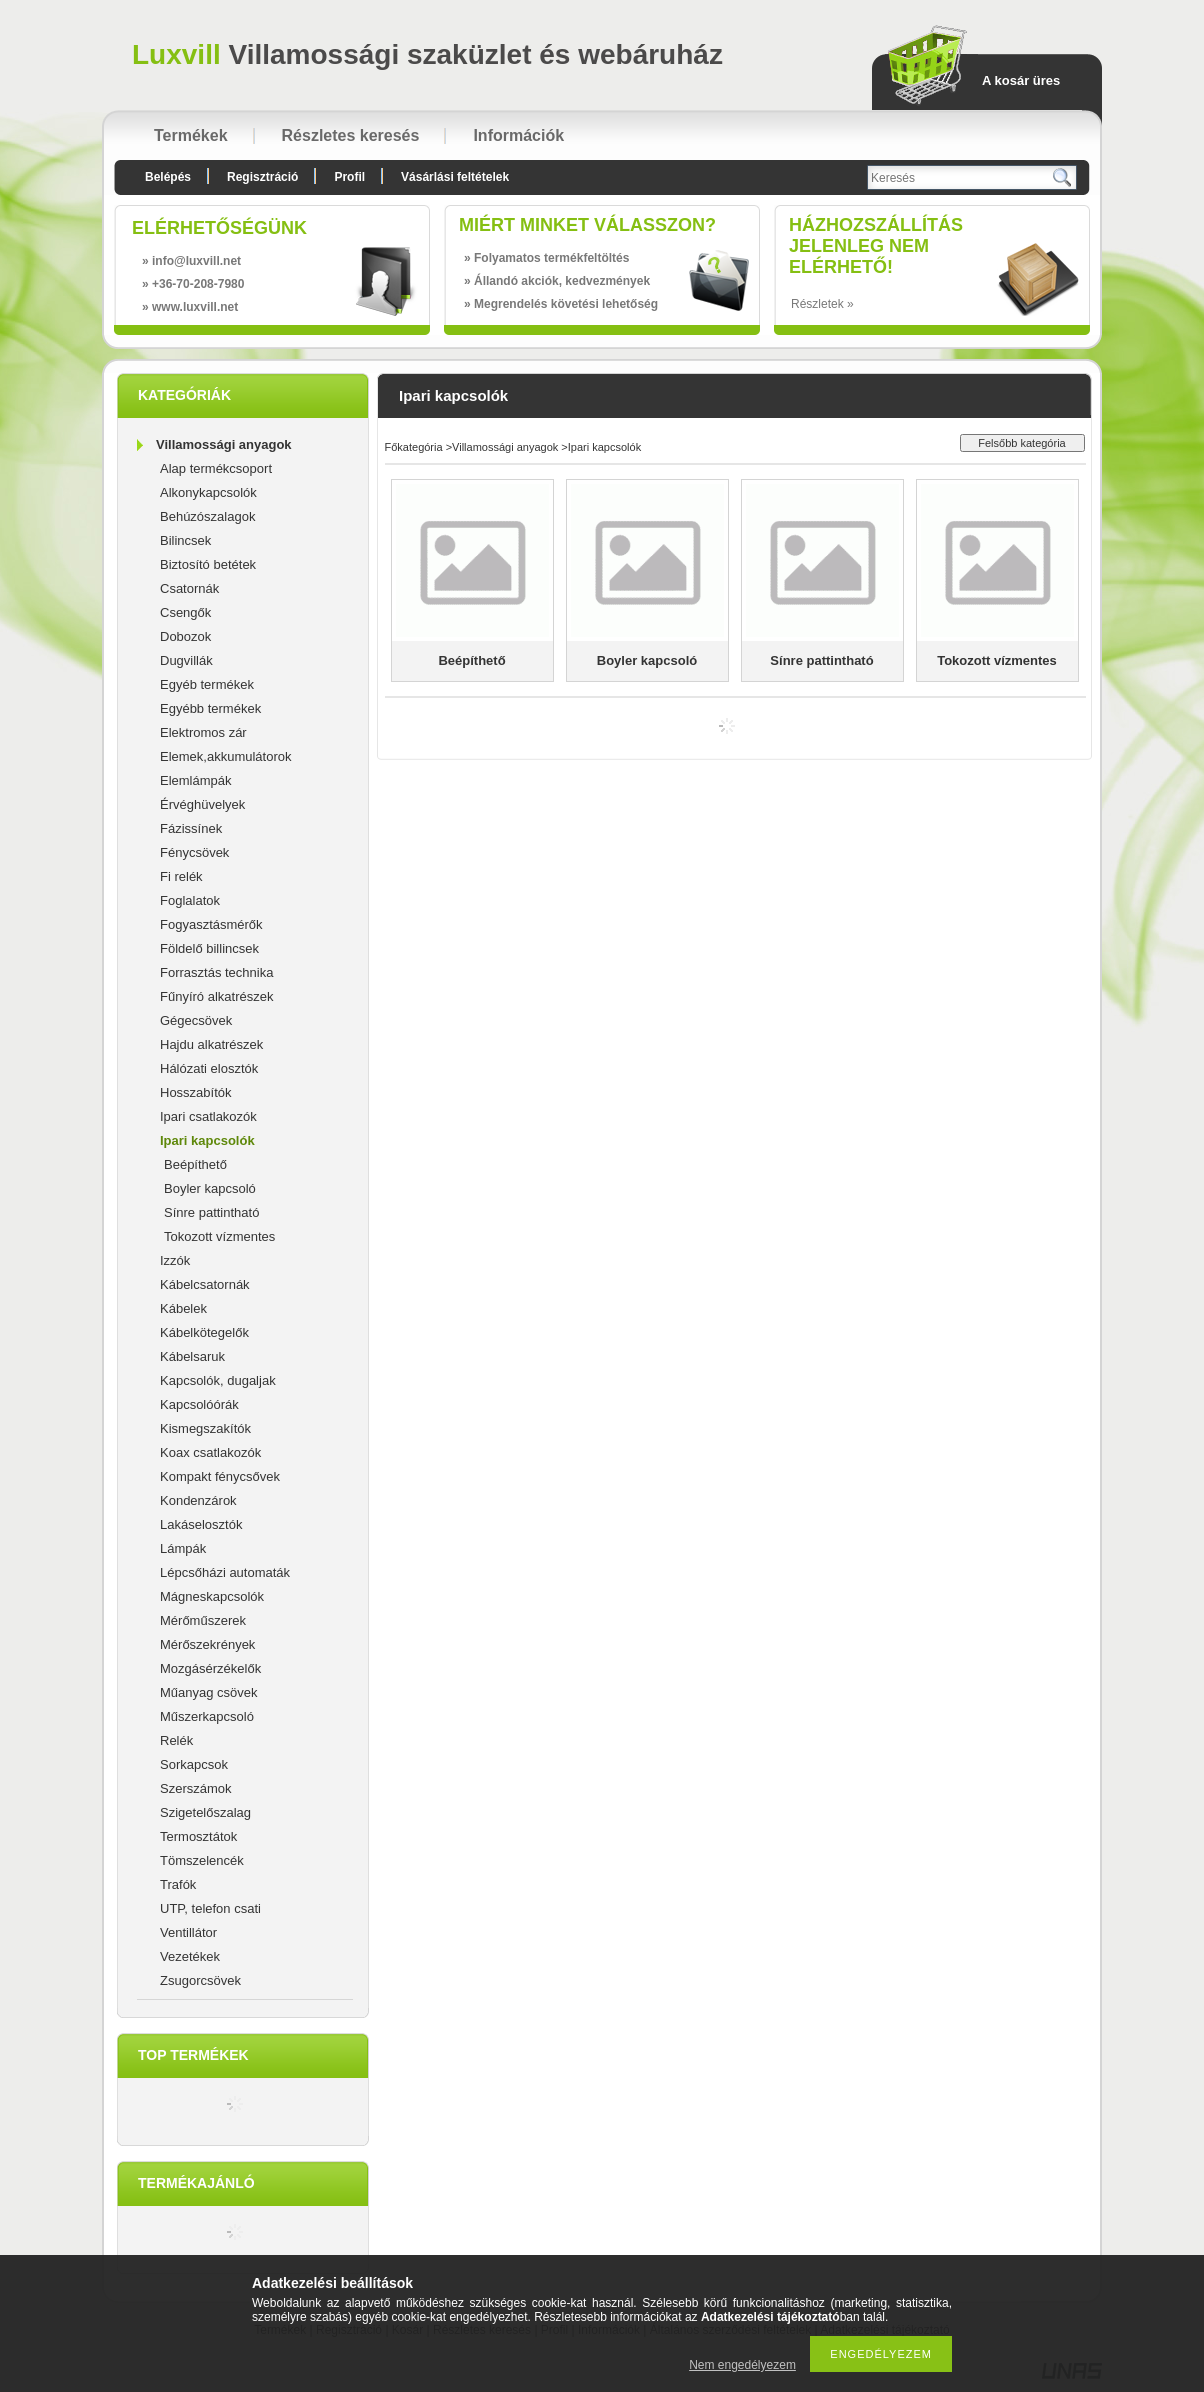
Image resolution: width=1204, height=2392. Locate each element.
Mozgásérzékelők (210, 1668)
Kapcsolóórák (199, 1404)
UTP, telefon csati (210, 1908)
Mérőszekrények (207, 1644)
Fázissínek (191, 828)
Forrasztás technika (216, 972)
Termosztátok (198, 1836)
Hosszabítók (196, 1092)
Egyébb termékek (210, 708)
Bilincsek (185, 540)
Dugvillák (186, 660)
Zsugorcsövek (200, 1980)
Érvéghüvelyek (202, 804)
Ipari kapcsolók (207, 1140)
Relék (176, 1740)
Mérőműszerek (203, 1620)
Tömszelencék (202, 1860)
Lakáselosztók (201, 1524)
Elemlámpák (196, 780)
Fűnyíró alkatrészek (216, 996)
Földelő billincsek (209, 948)
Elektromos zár (203, 732)
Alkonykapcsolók (208, 492)
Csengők (185, 612)
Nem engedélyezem (742, 2365)
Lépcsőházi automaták (225, 1572)
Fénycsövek (194, 852)
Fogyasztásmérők (211, 924)
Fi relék (181, 876)
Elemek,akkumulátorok (226, 756)
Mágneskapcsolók (212, 1596)
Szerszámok (196, 1788)
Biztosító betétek (208, 564)
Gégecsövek (196, 1020)
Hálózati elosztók (209, 1068)
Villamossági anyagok (224, 444)
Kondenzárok (198, 1500)
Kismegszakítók (205, 1428)
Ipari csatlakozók (208, 1116)
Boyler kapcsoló (210, 1188)
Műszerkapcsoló (207, 1716)
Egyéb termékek (207, 684)
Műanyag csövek (209, 1692)
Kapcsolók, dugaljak (218, 1380)
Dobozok (185, 636)
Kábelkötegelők (204, 1332)
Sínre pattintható (211, 1212)
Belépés (168, 177)
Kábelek (183, 1308)
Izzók (175, 1260)
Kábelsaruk (192, 1356)
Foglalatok (190, 900)
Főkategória (414, 447)
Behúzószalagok (207, 516)
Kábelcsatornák (205, 1284)
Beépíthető (195, 1164)
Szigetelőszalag (205, 1812)
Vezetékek (190, 1956)
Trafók (178, 1884)
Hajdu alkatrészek (211, 1044)
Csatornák (189, 588)
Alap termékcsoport (216, 468)
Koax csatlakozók (210, 1452)
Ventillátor (188, 1932)
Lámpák (183, 1548)
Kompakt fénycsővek (220, 1476)
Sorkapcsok (194, 1764)
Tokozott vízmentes (219, 1236)
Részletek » (822, 304)
